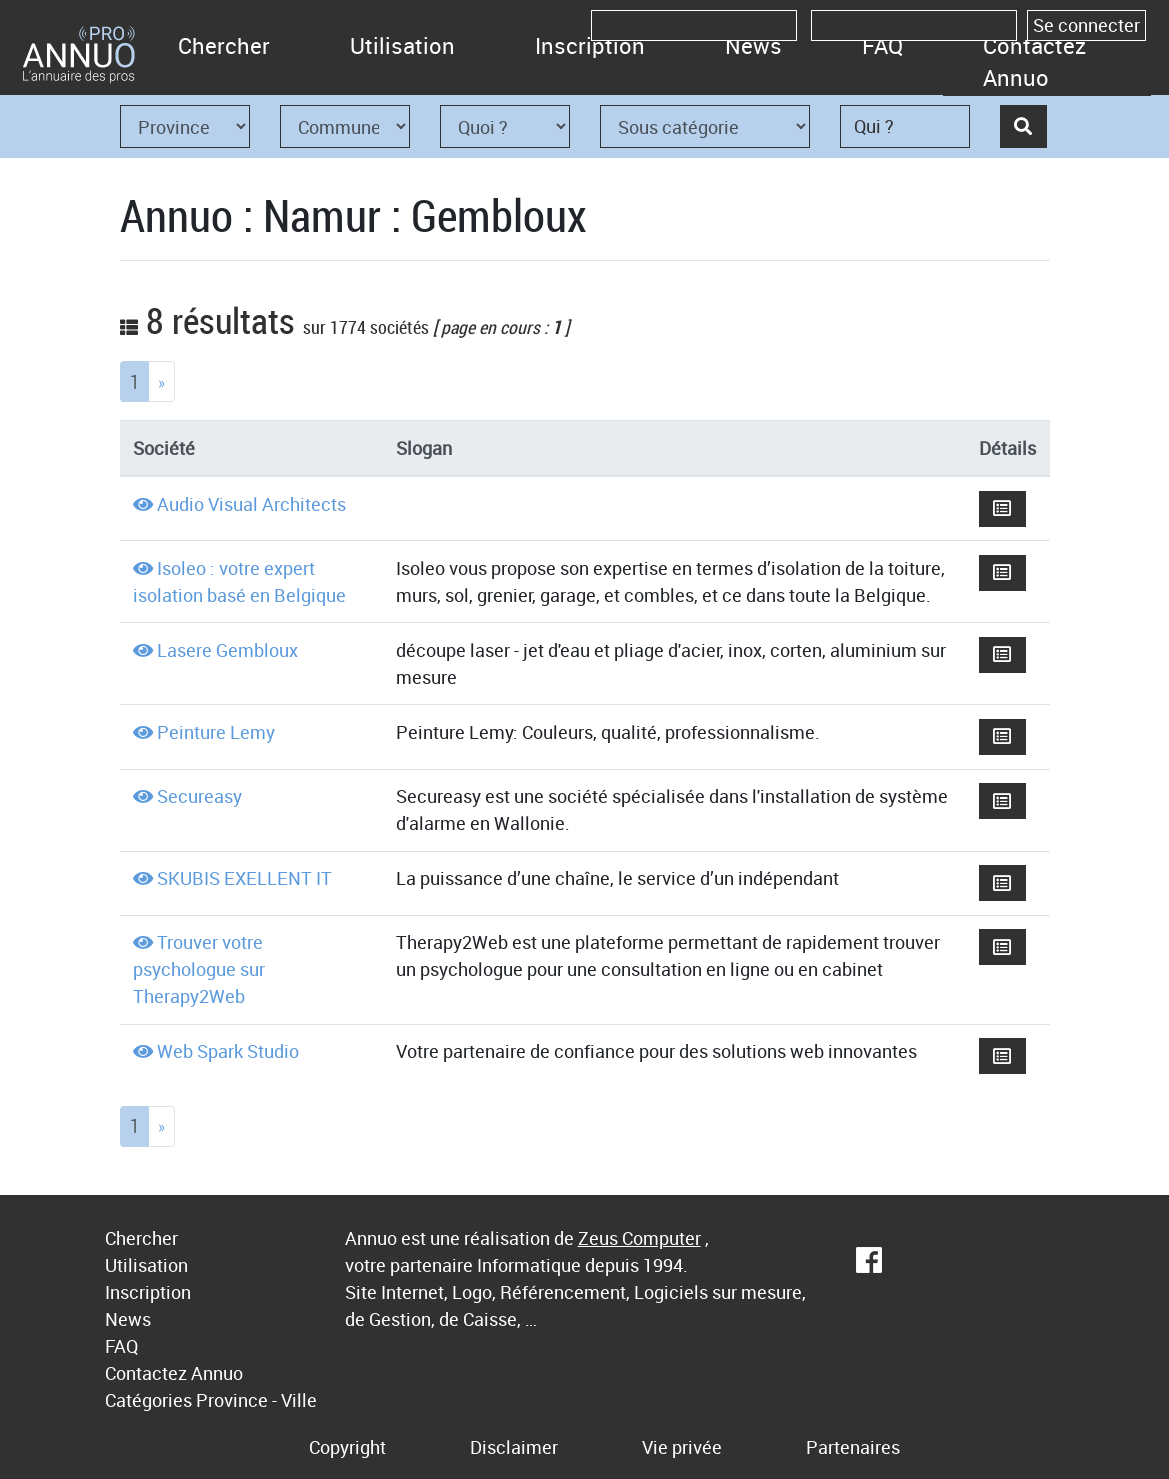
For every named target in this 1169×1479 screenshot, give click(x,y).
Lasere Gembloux (227, 650)
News (753, 45)
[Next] (161, 381)
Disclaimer (514, 1447)
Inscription (590, 45)
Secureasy (199, 796)
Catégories (148, 1400)
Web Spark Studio (228, 1051)
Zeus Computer (639, 1238)
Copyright (347, 1447)
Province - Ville (256, 1400)
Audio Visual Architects (251, 504)
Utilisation (402, 45)
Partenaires (853, 1447)
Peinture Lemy (216, 732)
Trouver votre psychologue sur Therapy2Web (199, 969)
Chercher (224, 45)
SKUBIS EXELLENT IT (244, 878)
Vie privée (682, 1447)
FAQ (882, 45)
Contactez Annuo (1034, 61)
